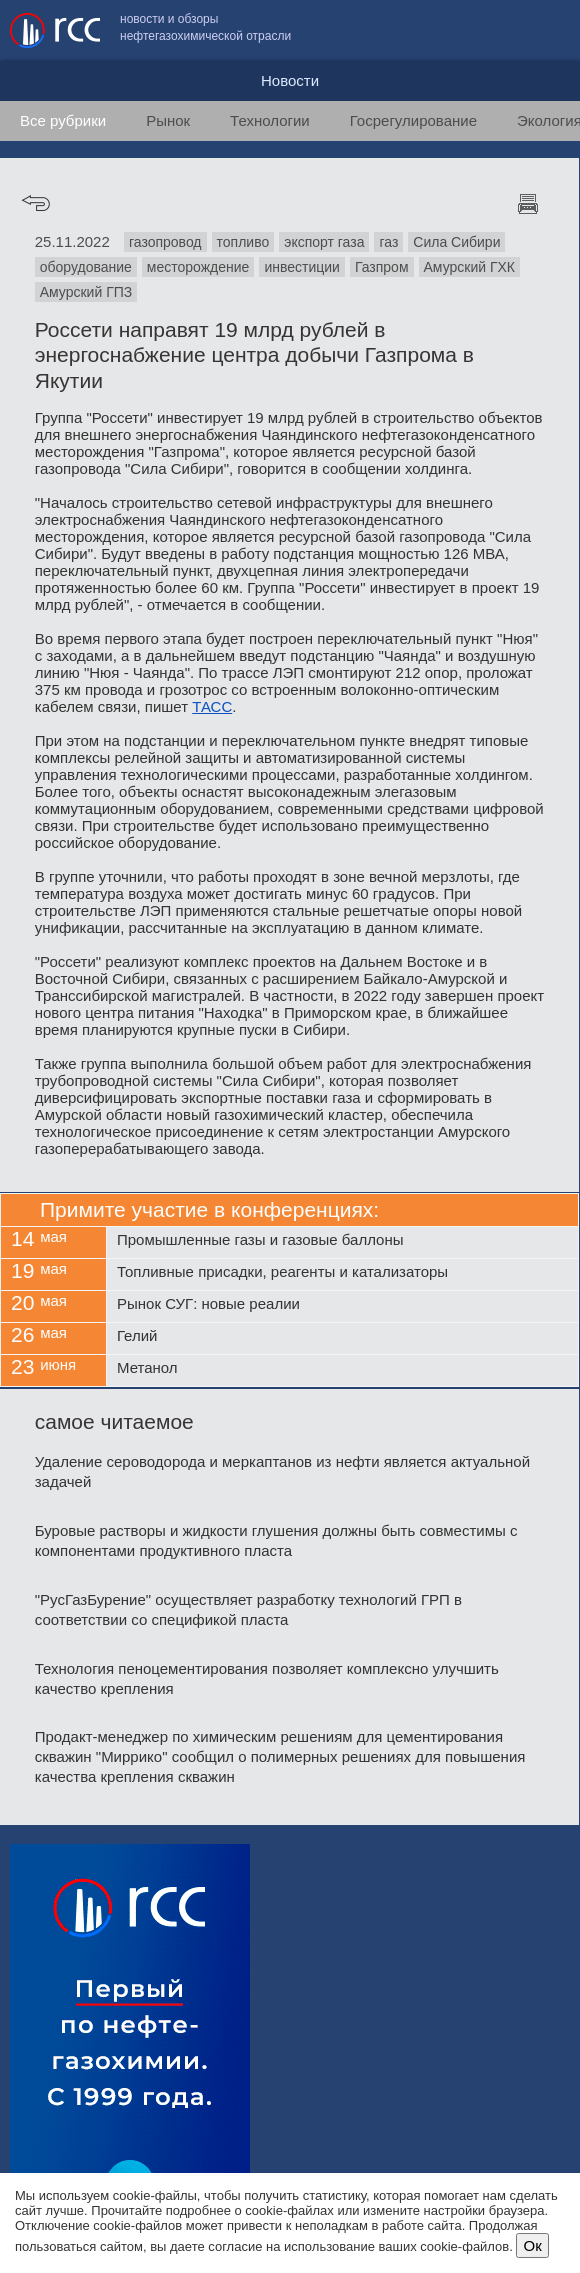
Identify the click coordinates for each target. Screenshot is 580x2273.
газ (388, 242)
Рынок (168, 120)
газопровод (165, 242)
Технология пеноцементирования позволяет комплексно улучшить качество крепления (267, 1678)
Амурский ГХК (469, 267)
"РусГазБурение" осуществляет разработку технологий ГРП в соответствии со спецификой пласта (248, 1609)
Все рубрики (63, 120)
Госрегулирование (413, 120)
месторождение (198, 267)
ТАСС (212, 706)
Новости (290, 80)
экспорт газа (324, 242)
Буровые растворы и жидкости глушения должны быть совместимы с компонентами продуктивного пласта (276, 1540)
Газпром (382, 267)
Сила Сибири (456, 242)
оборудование (86, 267)
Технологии (270, 120)
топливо (243, 242)
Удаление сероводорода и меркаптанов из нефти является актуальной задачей (282, 1471)
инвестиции (302, 267)
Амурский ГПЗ (86, 292)
